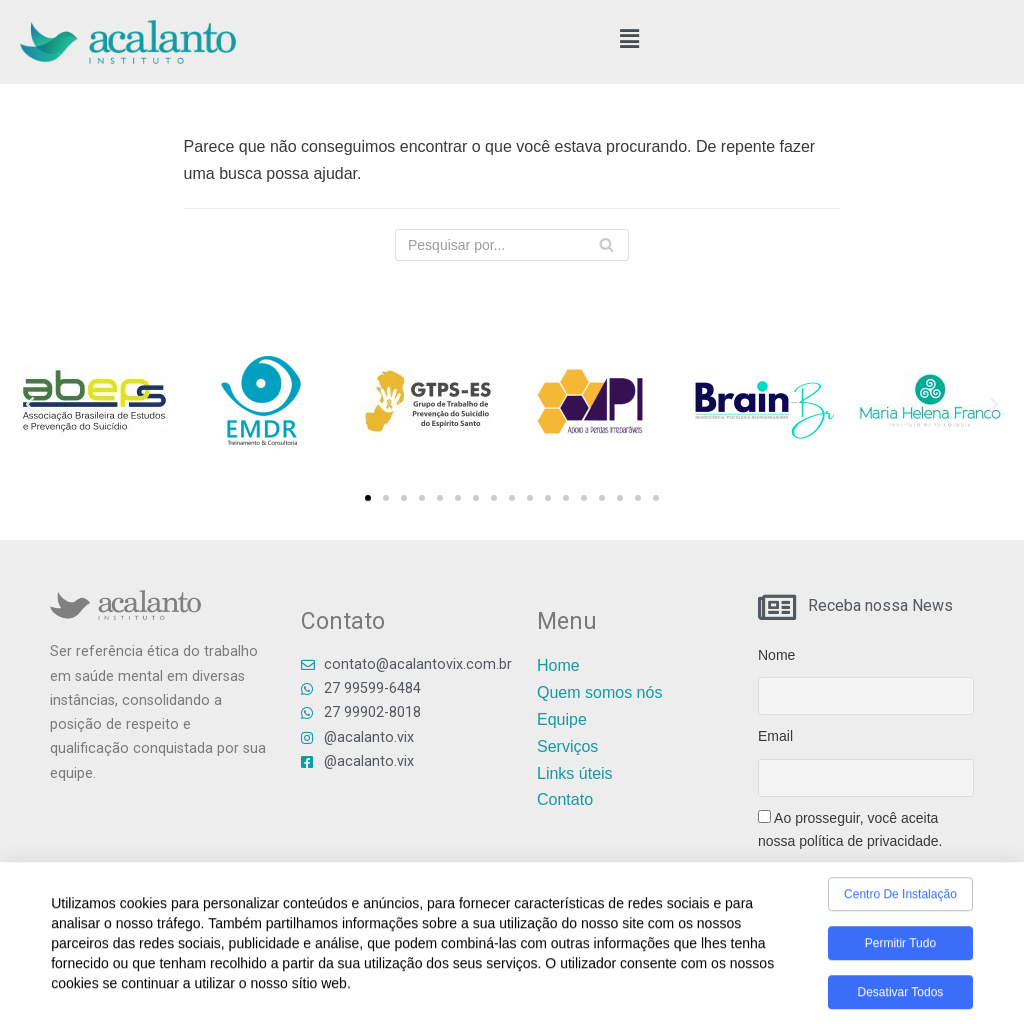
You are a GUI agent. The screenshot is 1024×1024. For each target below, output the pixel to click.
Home (558, 665)
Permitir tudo (900, 949)
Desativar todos (901, 998)
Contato (565, 799)
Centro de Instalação (900, 900)
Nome (776, 655)
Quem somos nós (599, 692)
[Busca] (606, 245)
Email (775, 736)
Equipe (562, 719)
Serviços (567, 746)
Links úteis (575, 773)
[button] (630, 39)
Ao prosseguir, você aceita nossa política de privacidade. (850, 830)
